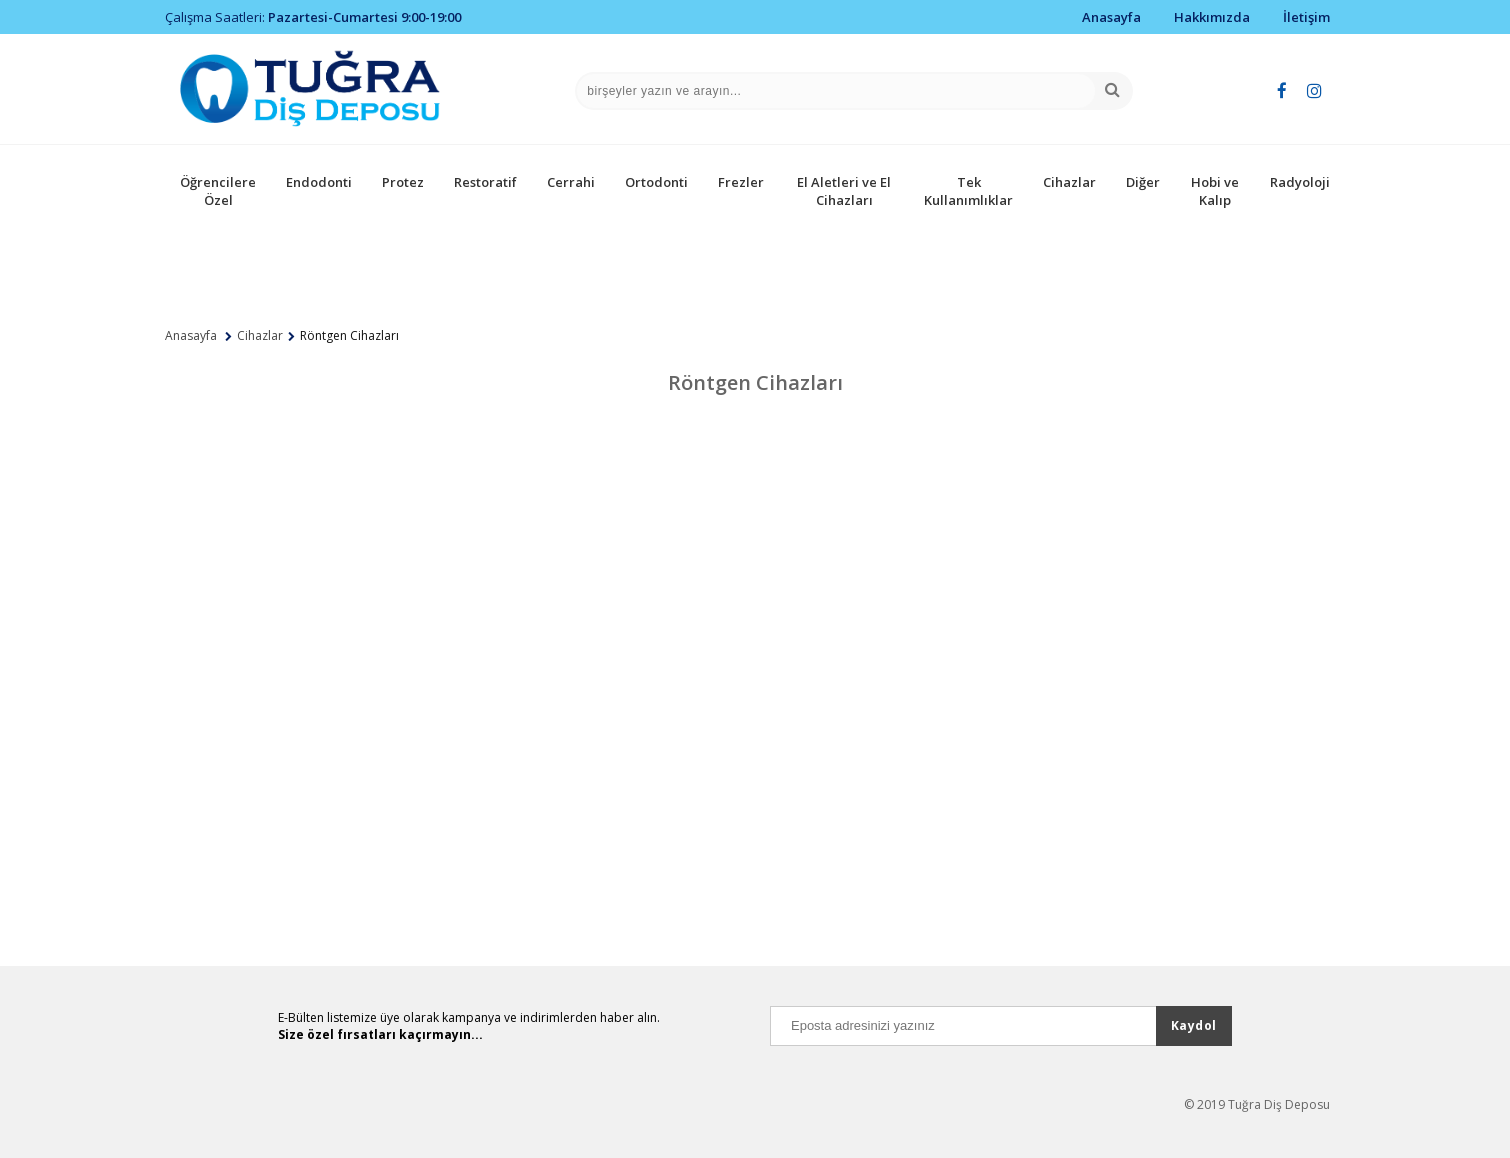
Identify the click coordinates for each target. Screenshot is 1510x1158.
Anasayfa (1111, 17)
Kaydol (1194, 1025)
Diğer (1143, 182)
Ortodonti (656, 182)
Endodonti (319, 182)
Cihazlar (1069, 182)
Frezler (741, 182)
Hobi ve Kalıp (1215, 191)
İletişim (1306, 17)
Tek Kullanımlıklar (968, 191)
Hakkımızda (1212, 17)
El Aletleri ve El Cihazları (844, 191)
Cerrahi (571, 182)
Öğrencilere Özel (218, 191)
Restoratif (485, 182)
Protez (403, 182)
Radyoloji (1300, 182)
